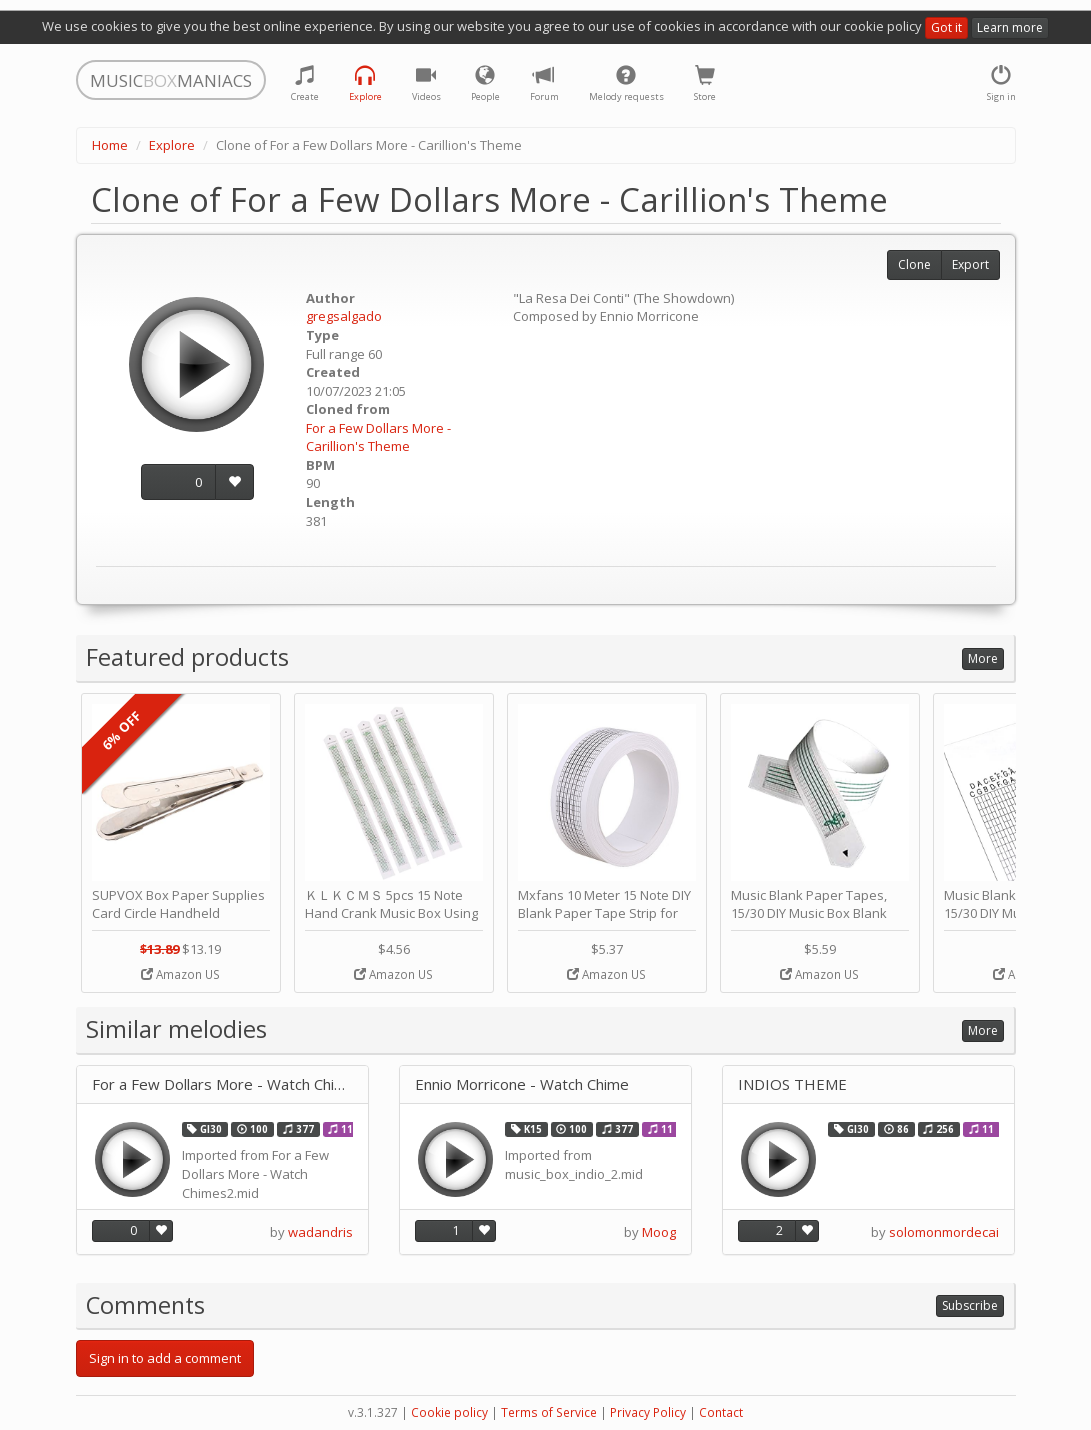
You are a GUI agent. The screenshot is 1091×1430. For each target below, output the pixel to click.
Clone (914, 264)
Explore (172, 145)
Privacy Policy (648, 1412)
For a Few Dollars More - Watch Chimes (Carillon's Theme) (222, 1084)
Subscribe (970, 1305)
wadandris (320, 1232)
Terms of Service (549, 1412)
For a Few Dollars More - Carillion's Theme (378, 437)
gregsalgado (344, 316)
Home (110, 145)
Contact (721, 1412)
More (983, 658)
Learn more (1010, 27)
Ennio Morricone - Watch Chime (522, 1084)
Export (970, 264)
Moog (659, 1232)
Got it (946, 27)
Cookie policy (449, 1412)
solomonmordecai (944, 1232)
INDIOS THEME (792, 1084)
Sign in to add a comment (165, 1358)
